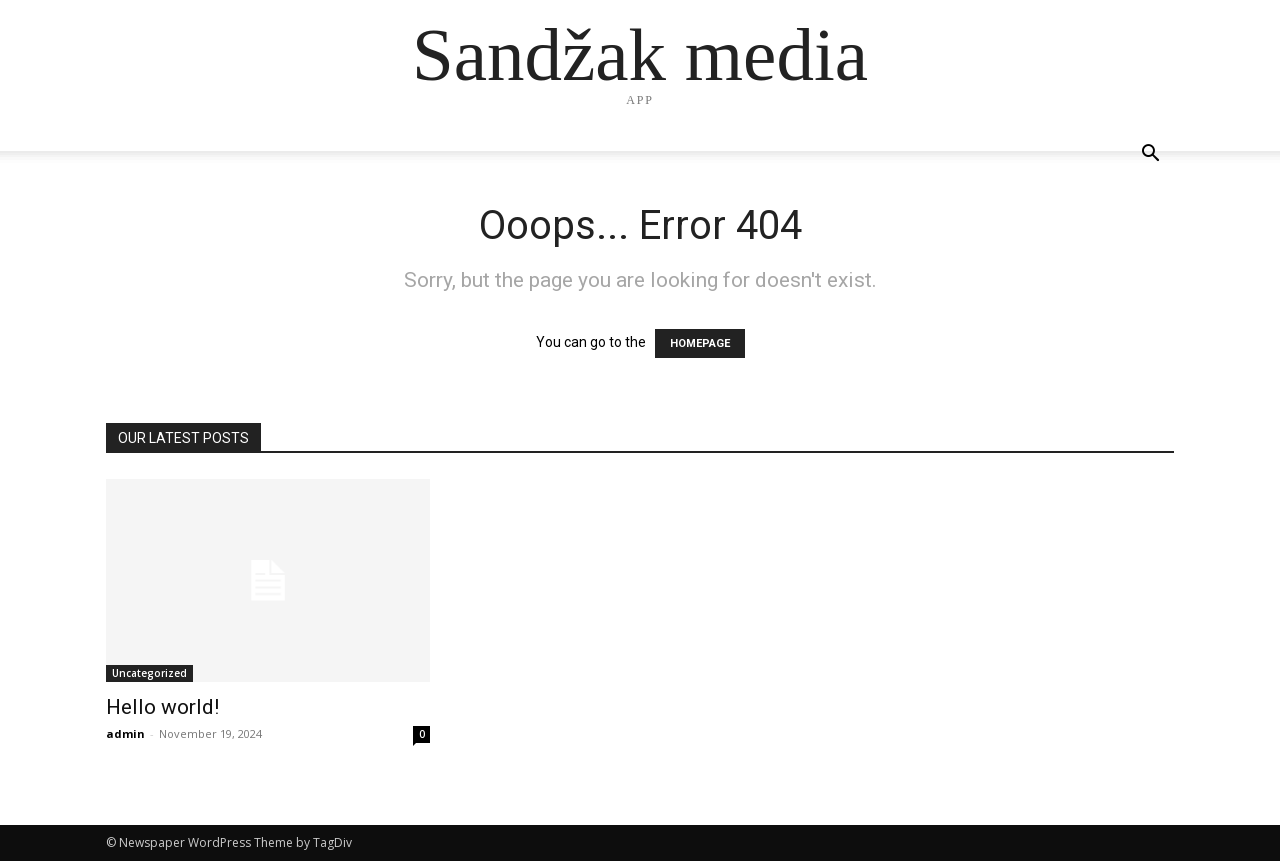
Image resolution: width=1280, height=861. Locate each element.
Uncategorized (149, 673)
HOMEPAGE (700, 343)
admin (125, 733)
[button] (1150, 155)
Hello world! (162, 707)
